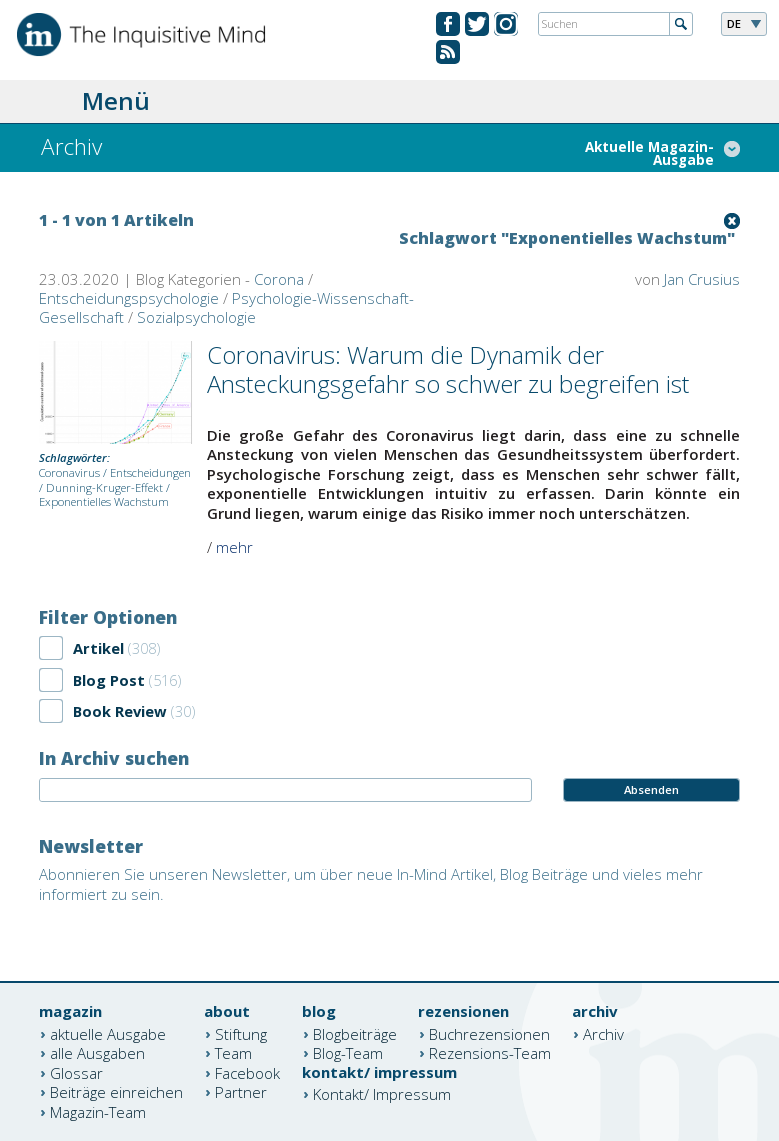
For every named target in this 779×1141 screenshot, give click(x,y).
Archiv (603, 1033)
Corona (279, 279)
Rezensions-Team (490, 1053)
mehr (234, 547)
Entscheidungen (150, 472)
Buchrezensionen (489, 1033)
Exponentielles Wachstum (104, 501)
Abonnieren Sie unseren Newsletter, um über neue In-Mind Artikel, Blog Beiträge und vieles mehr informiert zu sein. (371, 884)
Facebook (247, 1072)
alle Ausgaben (97, 1053)
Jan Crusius (702, 279)
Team (233, 1053)
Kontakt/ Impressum (382, 1094)
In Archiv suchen (114, 758)
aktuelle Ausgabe (108, 1033)
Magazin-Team (98, 1111)
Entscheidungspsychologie (129, 298)
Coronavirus (69, 472)
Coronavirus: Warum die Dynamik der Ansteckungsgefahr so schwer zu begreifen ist (448, 369)
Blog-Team (348, 1053)
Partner (241, 1092)
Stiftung (241, 1033)
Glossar (76, 1072)
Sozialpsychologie (196, 317)
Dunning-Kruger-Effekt (104, 487)
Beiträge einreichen (116, 1092)
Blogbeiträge (355, 1033)
